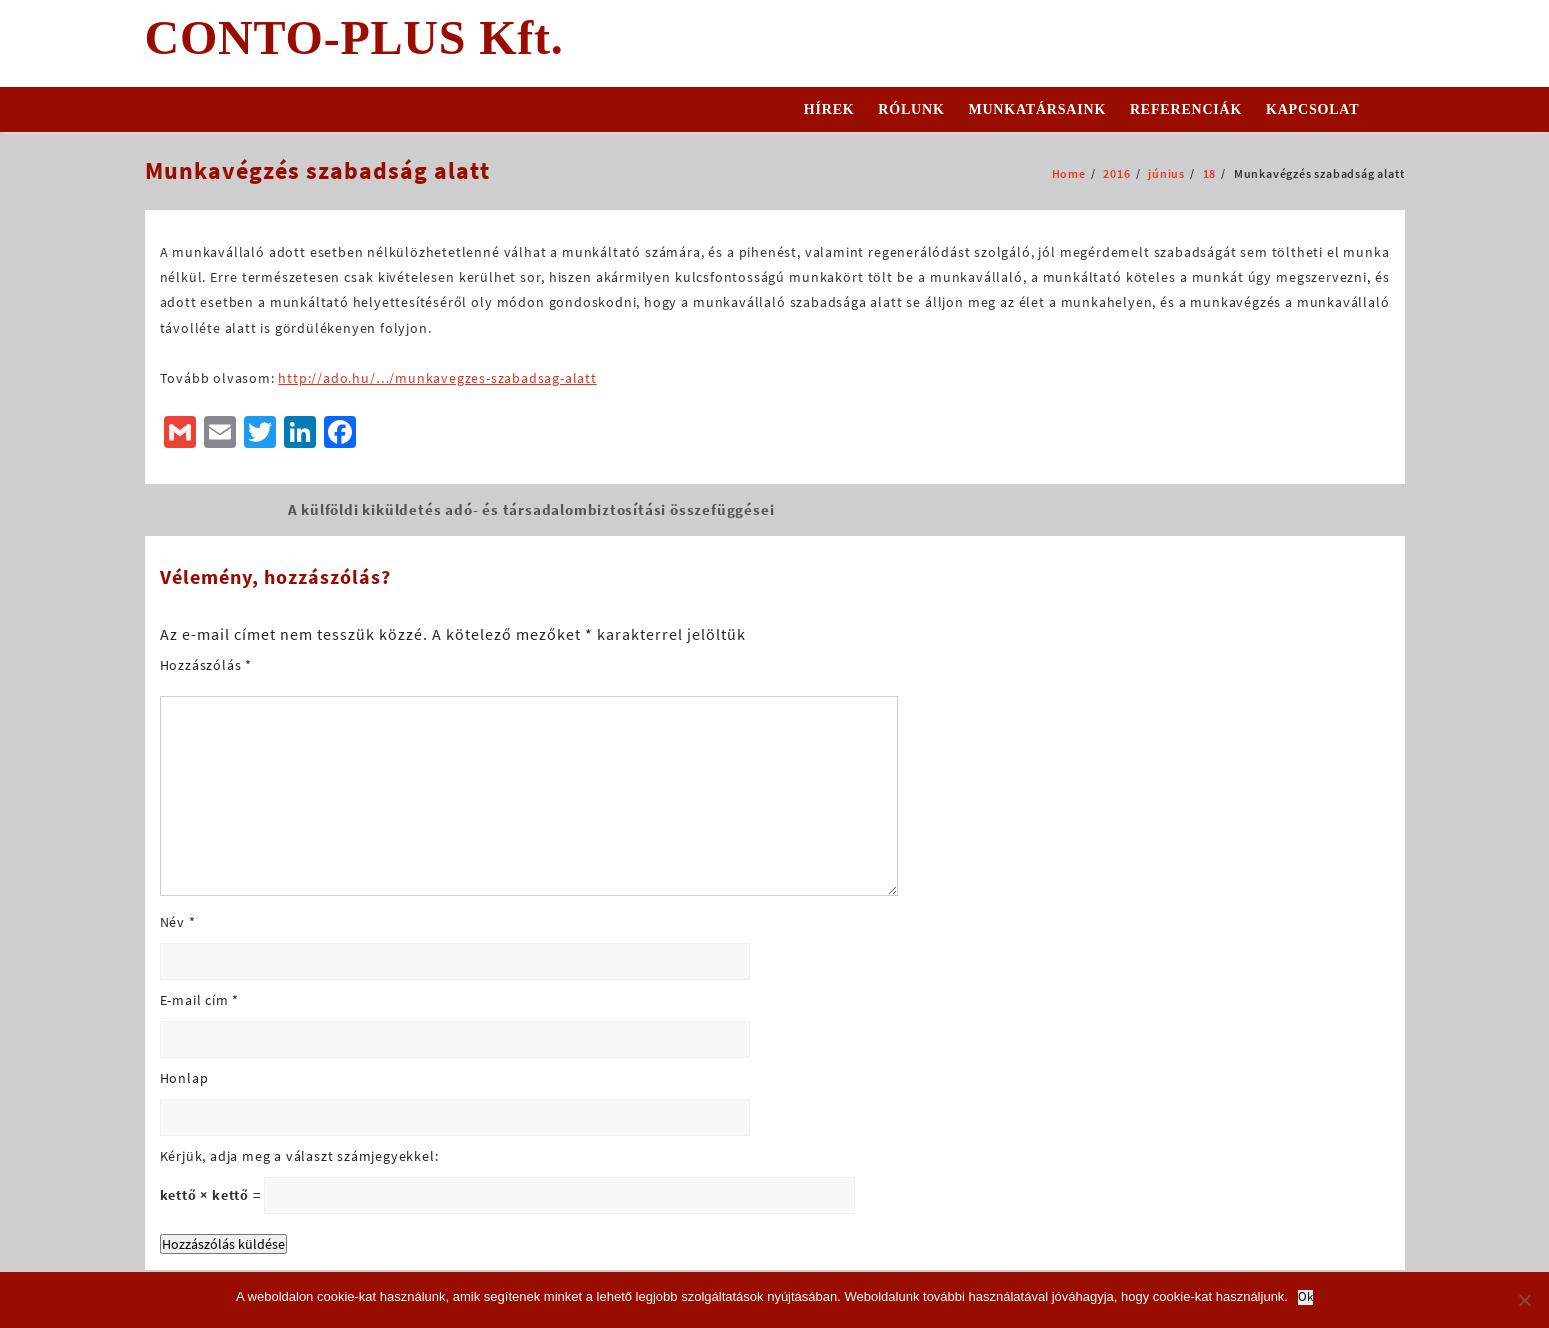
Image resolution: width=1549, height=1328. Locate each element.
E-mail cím (200, 1000)
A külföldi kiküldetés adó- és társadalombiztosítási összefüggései (531, 509)
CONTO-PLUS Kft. (354, 37)
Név (178, 922)
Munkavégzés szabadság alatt (317, 170)
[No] (1524, 1300)
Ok (1305, 1297)
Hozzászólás (206, 665)
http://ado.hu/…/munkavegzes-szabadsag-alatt (437, 378)
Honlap (184, 1078)
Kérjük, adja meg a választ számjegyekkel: (299, 1156)
